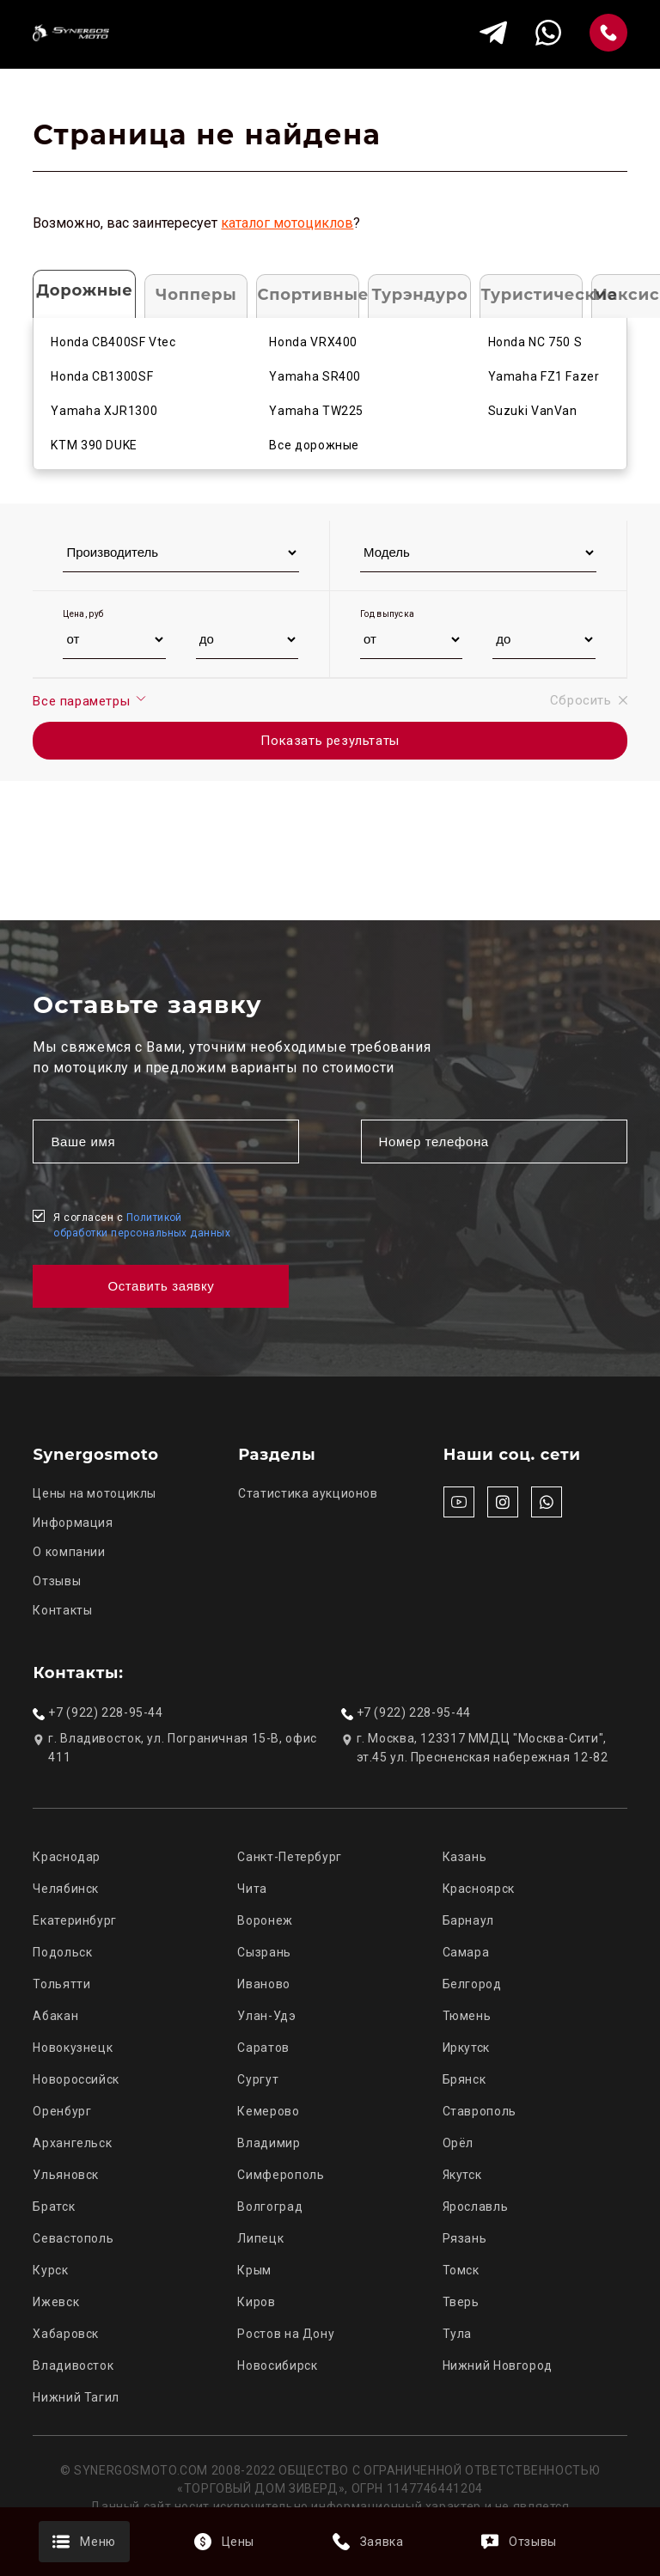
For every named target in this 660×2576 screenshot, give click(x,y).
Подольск (62, 1952)
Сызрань (263, 1952)
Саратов (263, 2047)
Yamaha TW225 (316, 411)
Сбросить (588, 700)
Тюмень (467, 2016)
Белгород (472, 1984)
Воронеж (264, 1920)
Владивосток (73, 2365)
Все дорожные (314, 445)
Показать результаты (329, 740)
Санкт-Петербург (289, 1857)
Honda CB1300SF (102, 376)
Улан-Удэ (266, 2016)
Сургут (257, 2079)
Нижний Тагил (76, 2397)
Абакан (55, 2016)
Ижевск (56, 2302)
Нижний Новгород (498, 2365)
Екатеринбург (75, 1920)
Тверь (461, 2302)
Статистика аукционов (308, 1493)
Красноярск (479, 1888)
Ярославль (476, 2206)
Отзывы (57, 1581)
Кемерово (268, 2111)
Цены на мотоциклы (94, 1493)
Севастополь (73, 2238)
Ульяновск (66, 2175)
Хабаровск (66, 2334)
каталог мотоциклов (287, 223)
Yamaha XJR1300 (104, 411)
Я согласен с (141, 1225)
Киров (256, 2302)
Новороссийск (76, 2079)
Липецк (260, 2238)
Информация (73, 1522)
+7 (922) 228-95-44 (105, 1712)
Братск (54, 2206)
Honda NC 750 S (535, 342)
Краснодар (67, 1857)
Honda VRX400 (313, 342)
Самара (466, 1952)
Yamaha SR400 (315, 376)
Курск (50, 2270)
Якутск (462, 2175)
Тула (458, 2334)
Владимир (268, 2143)
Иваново (263, 1984)
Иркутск (466, 2047)
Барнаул (468, 1920)
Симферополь (280, 2175)
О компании (69, 1552)
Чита (252, 1888)
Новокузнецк (73, 2047)
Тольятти (61, 1984)
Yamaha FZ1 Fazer (544, 376)
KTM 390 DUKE (94, 445)
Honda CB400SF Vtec (113, 342)
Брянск (464, 2079)
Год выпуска (387, 614)
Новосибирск (277, 2365)
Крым (254, 2270)
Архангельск (72, 2143)
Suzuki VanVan (533, 411)
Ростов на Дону (285, 2334)
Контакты (62, 1610)
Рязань (465, 2238)
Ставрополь (479, 2111)
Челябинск (66, 1888)
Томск (461, 2270)
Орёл (458, 2143)
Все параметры (90, 700)
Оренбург (62, 2111)
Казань (465, 1857)
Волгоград (269, 2206)
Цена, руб (83, 614)
